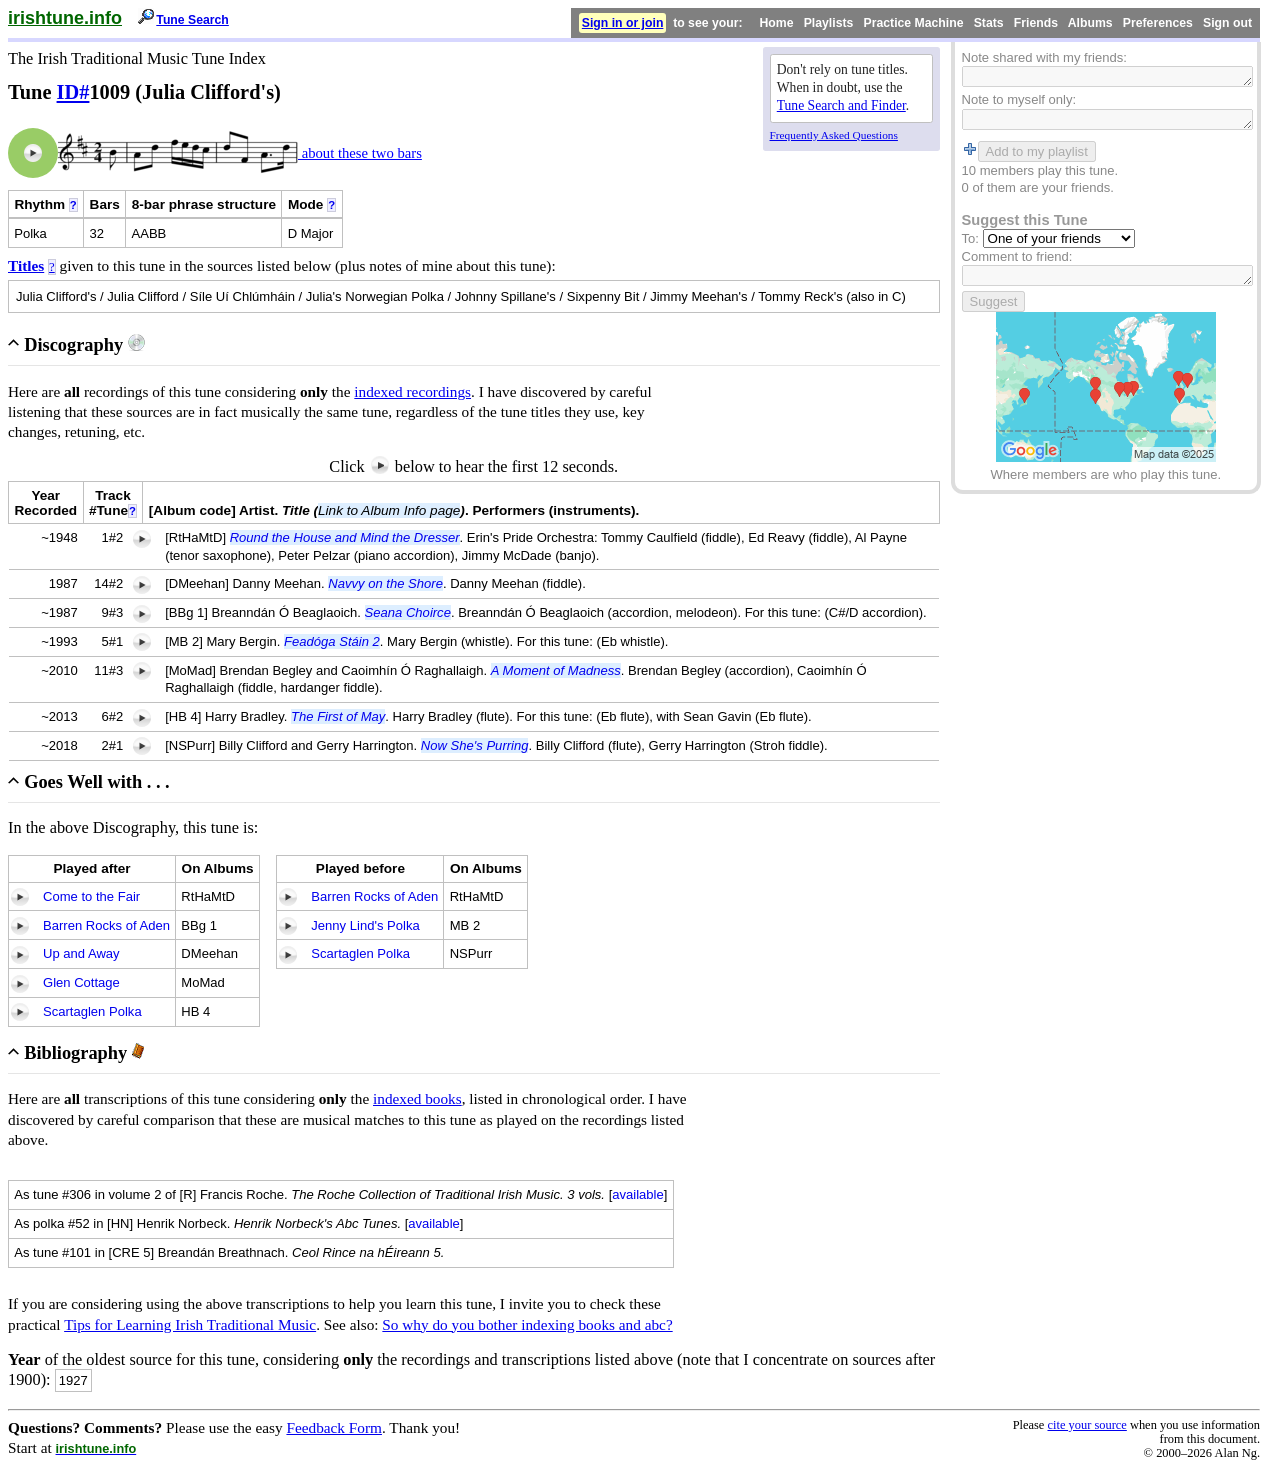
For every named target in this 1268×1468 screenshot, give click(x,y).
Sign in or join (623, 23)
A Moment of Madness (556, 670)
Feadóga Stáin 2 (332, 641)
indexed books (417, 1098)
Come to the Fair (91, 896)
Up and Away (81, 953)
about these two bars (360, 153)
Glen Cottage (81, 982)
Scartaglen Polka (92, 1011)
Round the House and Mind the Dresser (345, 537)
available (638, 1194)
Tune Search (192, 20)
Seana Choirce (408, 612)
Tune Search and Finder (841, 105)
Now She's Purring (475, 745)
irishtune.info (65, 18)
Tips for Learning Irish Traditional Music (190, 1324)
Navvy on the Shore (385, 583)
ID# (73, 92)
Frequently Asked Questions (834, 135)
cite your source (1086, 1425)
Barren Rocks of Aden (106, 925)
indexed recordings (412, 391)
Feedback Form (334, 1427)
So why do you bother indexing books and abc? (527, 1324)
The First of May (338, 716)
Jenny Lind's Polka (365, 925)
